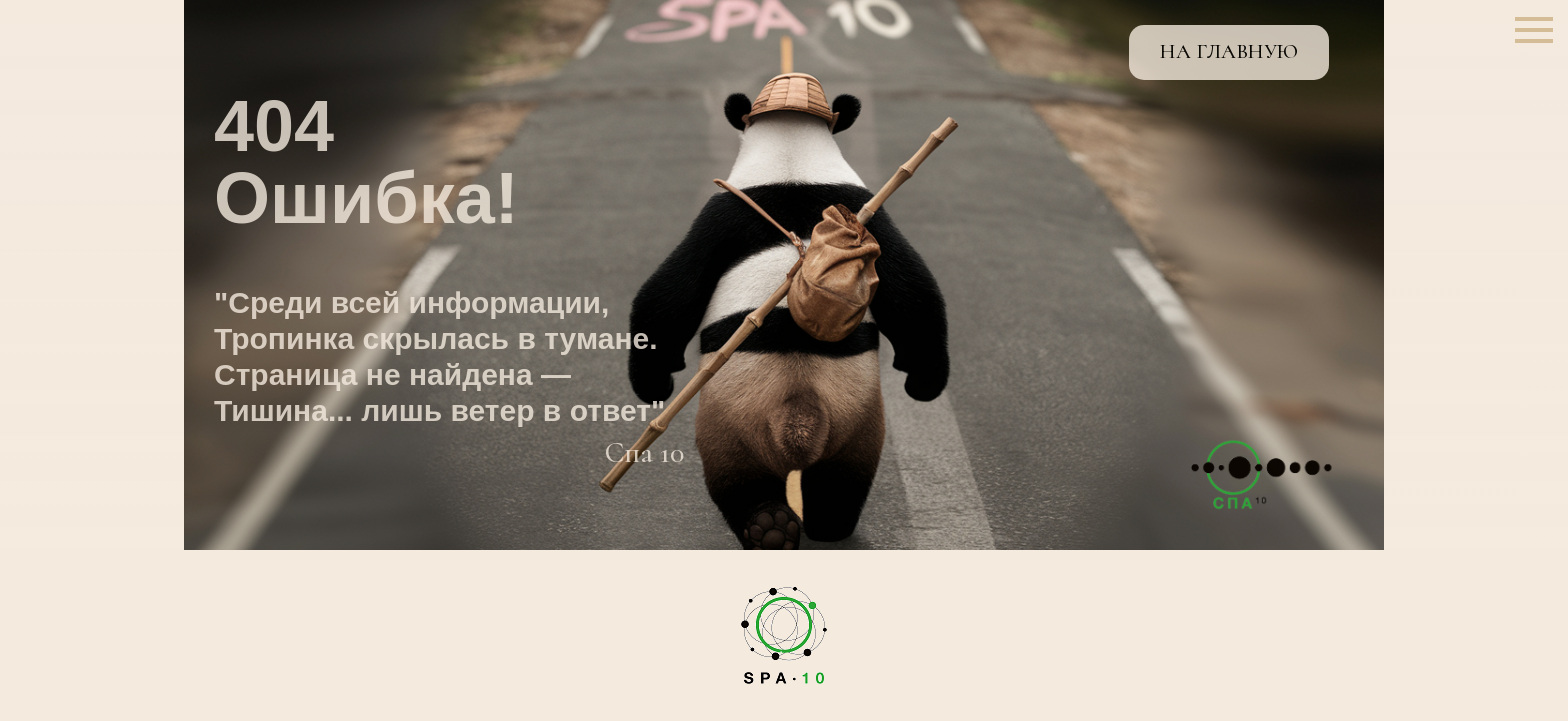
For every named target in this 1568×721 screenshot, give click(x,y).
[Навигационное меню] (1534, 30)
